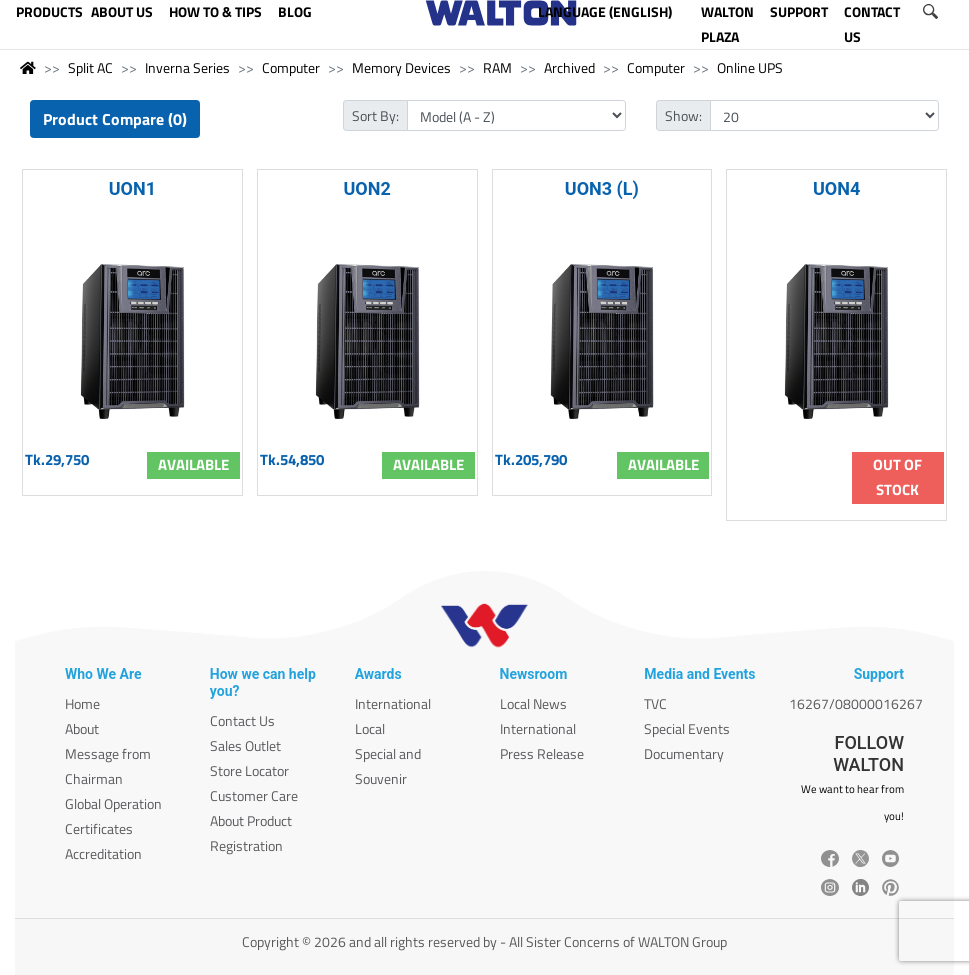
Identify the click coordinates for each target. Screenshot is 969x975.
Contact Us (242, 720)
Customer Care (254, 795)
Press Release (542, 753)
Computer (291, 67)
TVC (655, 703)
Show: (683, 115)
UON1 (132, 188)
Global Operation (113, 803)
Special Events (687, 728)
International (393, 703)
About (82, 728)
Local (370, 728)
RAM (497, 67)
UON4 (836, 188)
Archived (569, 67)
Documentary (684, 753)
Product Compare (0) (115, 119)
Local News (533, 703)
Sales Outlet (245, 745)
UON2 (366, 188)
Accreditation (103, 853)
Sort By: (375, 115)
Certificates (99, 828)
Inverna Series (187, 67)
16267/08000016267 (856, 703)
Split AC (90, 67)
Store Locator (249, 770)
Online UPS (750, 67)
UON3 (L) (602, 188)
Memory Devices (401, 67)
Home (82, 703)
